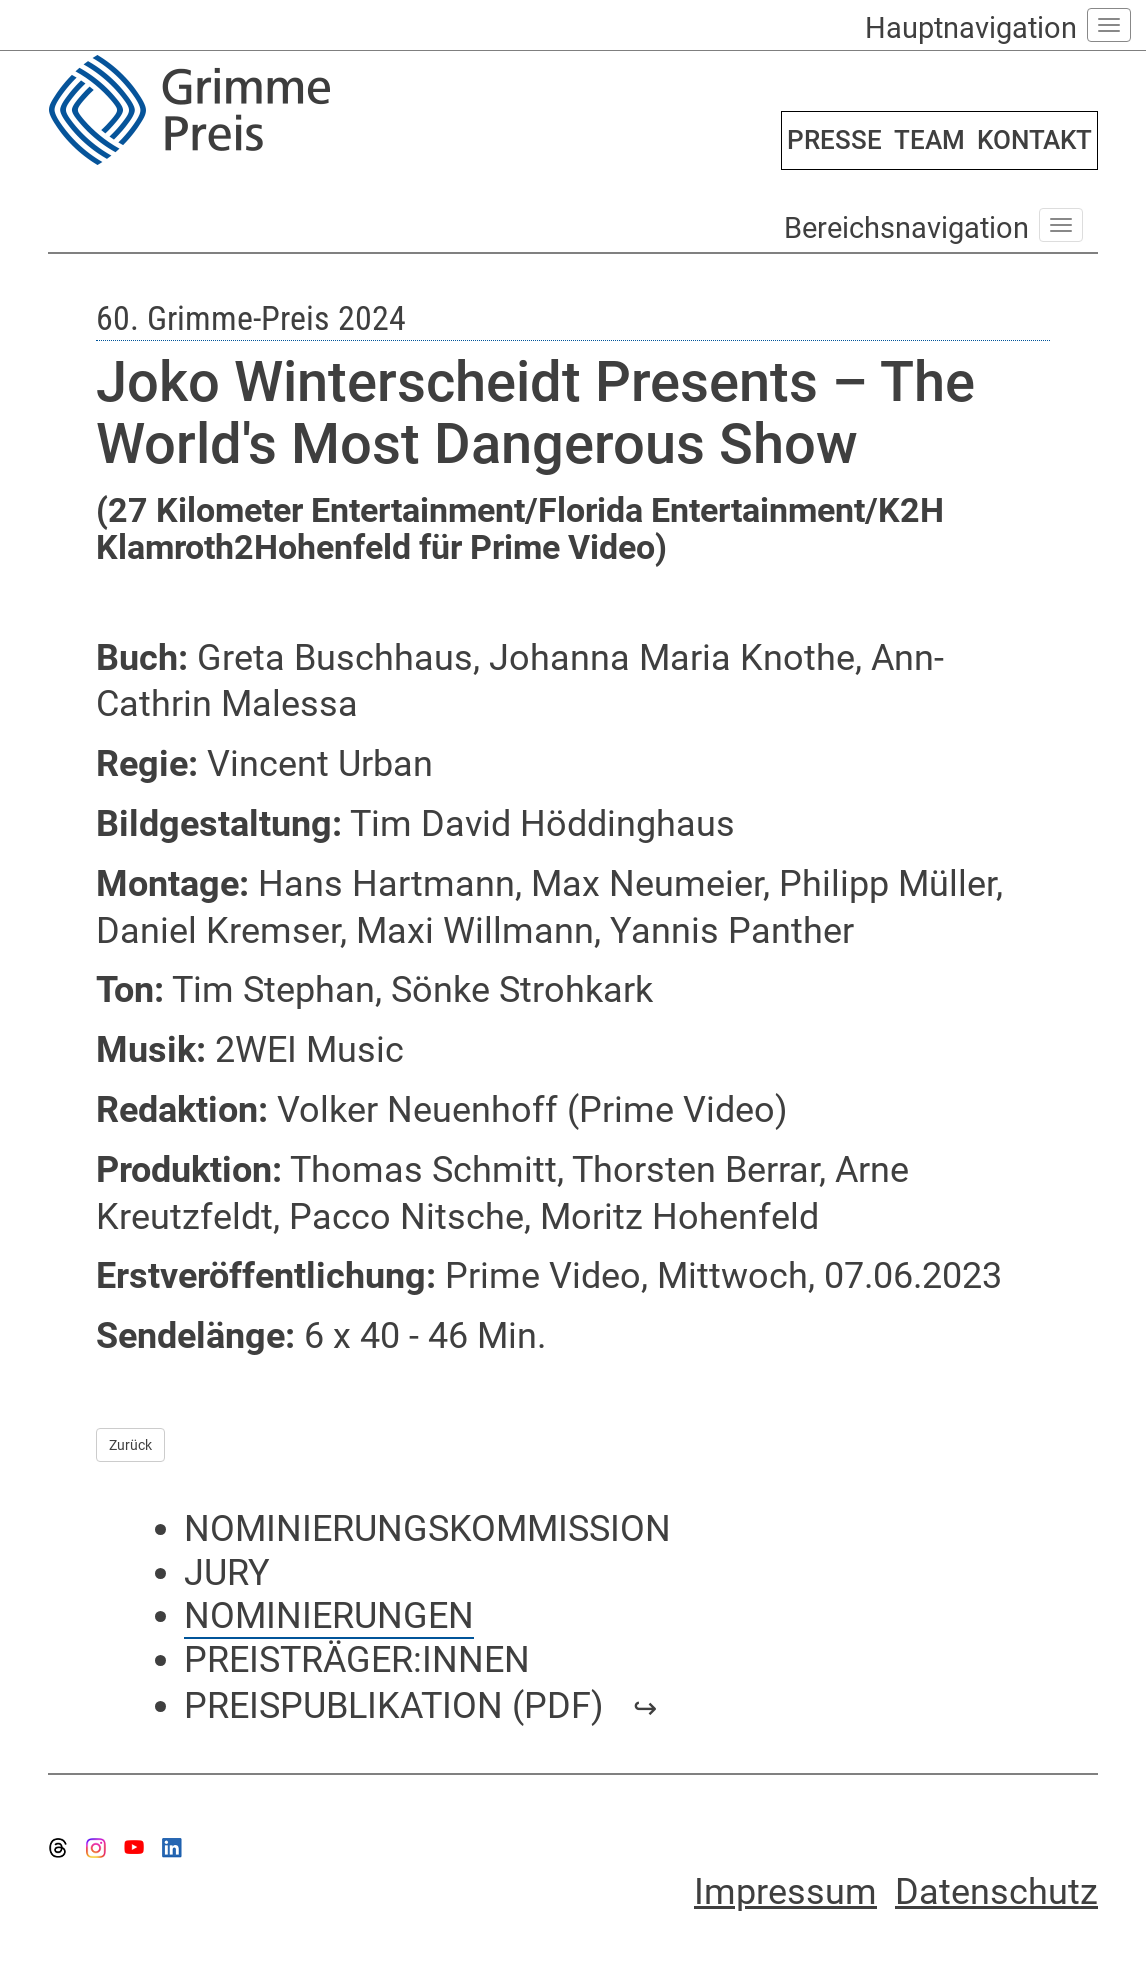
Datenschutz (996, 1892)
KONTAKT (1034, 140)
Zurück (130, 1445)
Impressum (785, 1892)
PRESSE (834, 140)
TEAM (929, 140)
